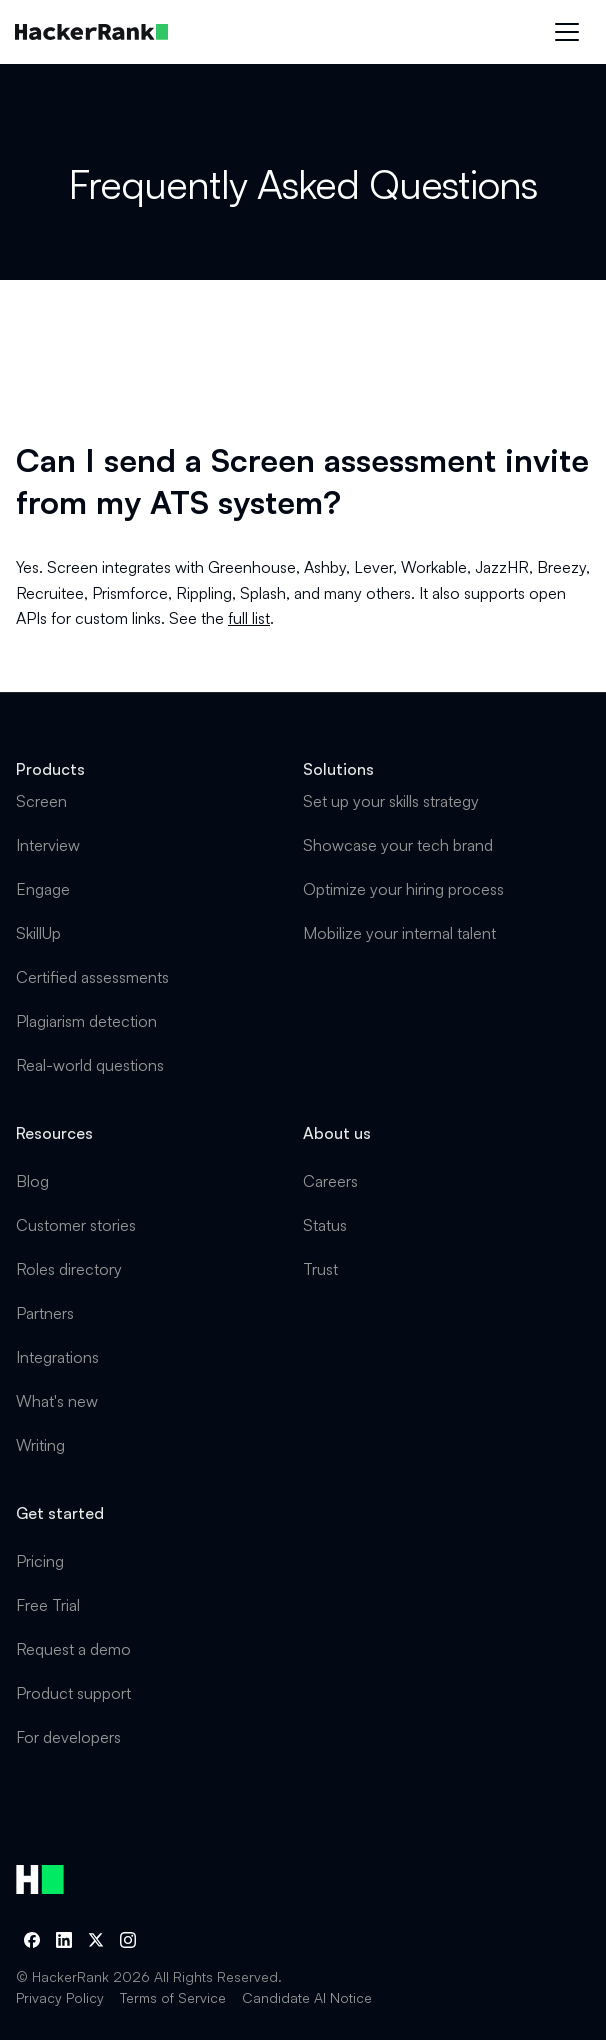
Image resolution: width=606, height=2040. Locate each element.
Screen (41, 801)
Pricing (40, 1561)
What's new (57, 1401)
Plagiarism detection (86, 1021)
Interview (48, 845)
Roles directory (69, 1269)
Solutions (338, 769)
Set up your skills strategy (391, 801)
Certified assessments (92, 977)
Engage (43, 889)
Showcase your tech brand (398, 845)
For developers (68, 1737)
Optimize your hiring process (403, 889)
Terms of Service (173, 1997)
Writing (40, 1445)
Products (50, 769)
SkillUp (38, 933)
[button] (567, 32)
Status (325, 1225)
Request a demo (73, 1649)
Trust (320, 1269)
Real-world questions (90, 1065)
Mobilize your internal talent (399, 933)
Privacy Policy (60, 1997)
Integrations (57, 1357)
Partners (45, 1313)
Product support (73, 1693)
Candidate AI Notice (307, 1997)
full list (249, 618)
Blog (32, 1181)
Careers (330, 1181)
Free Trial (48, 1605)
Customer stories (76, 1225)
